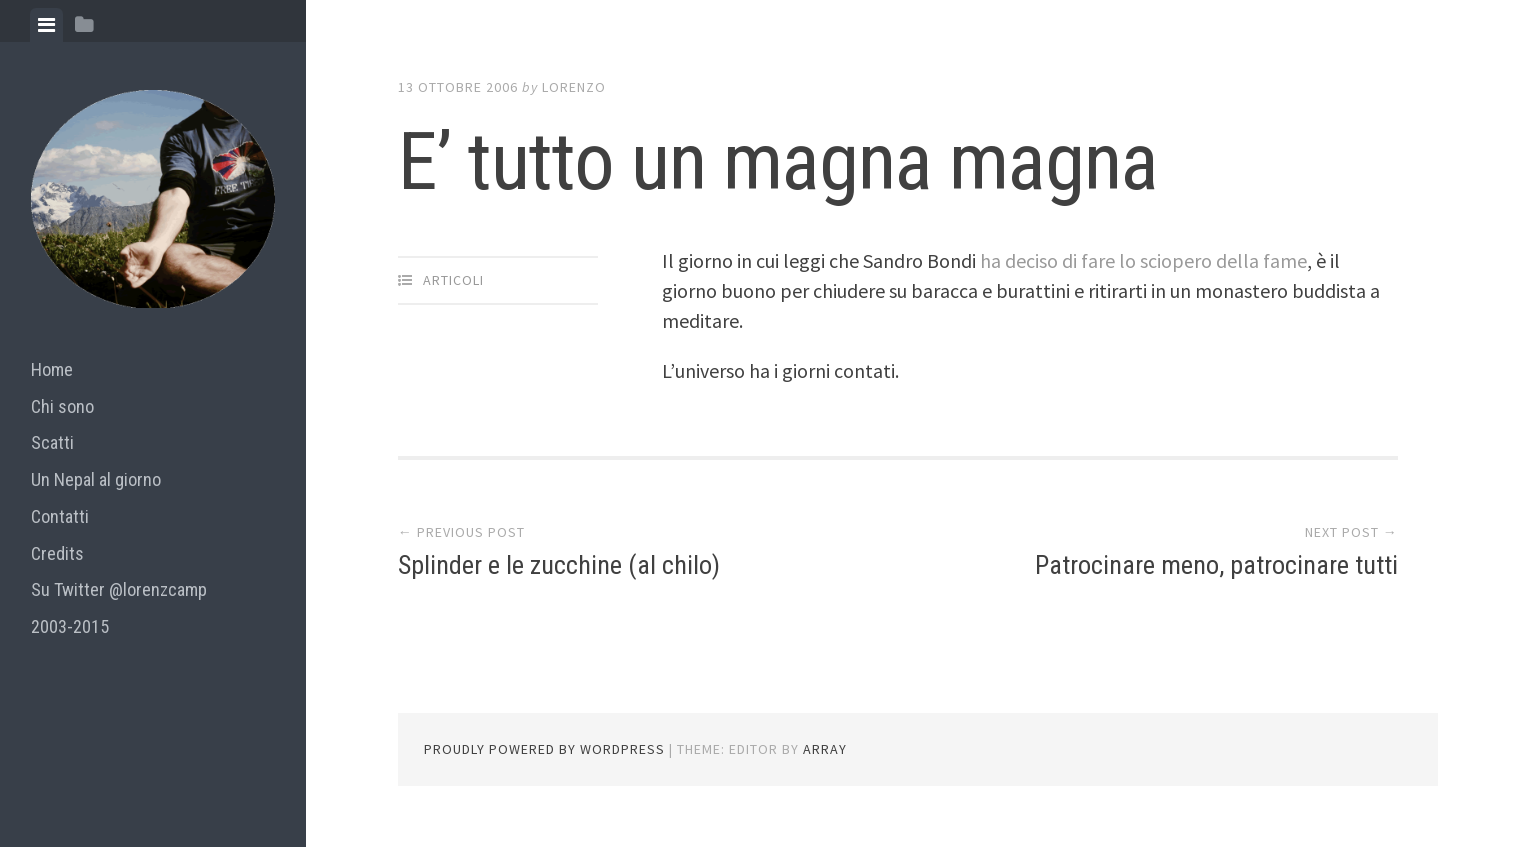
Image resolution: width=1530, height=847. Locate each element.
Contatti (60, 516)
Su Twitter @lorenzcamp (119, 589)
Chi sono (62, 406)
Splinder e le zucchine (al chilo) (559, 565)
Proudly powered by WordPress (544, 749)
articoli (453, 280)
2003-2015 (70, 626)
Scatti (52, 442)
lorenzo (574, 87)
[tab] (46, 25)
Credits (57, 553)
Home (52, 369)
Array (825, 749)
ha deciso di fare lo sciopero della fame (1143, 260)
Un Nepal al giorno (96, 479)
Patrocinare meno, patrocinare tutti (1216, 565)
